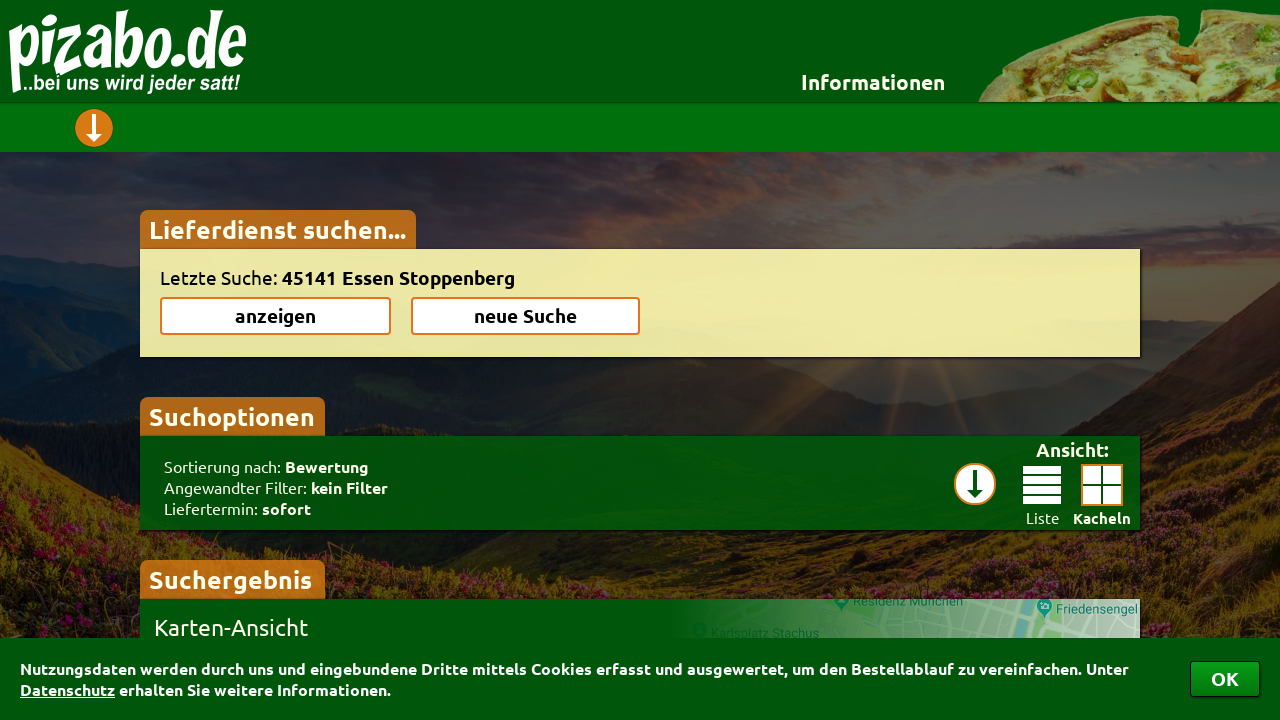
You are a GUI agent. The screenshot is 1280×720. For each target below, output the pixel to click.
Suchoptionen (232, 416)
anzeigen (275, 315)
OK (1225, 678)
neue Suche (525, 315)
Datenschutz (67, 689)
